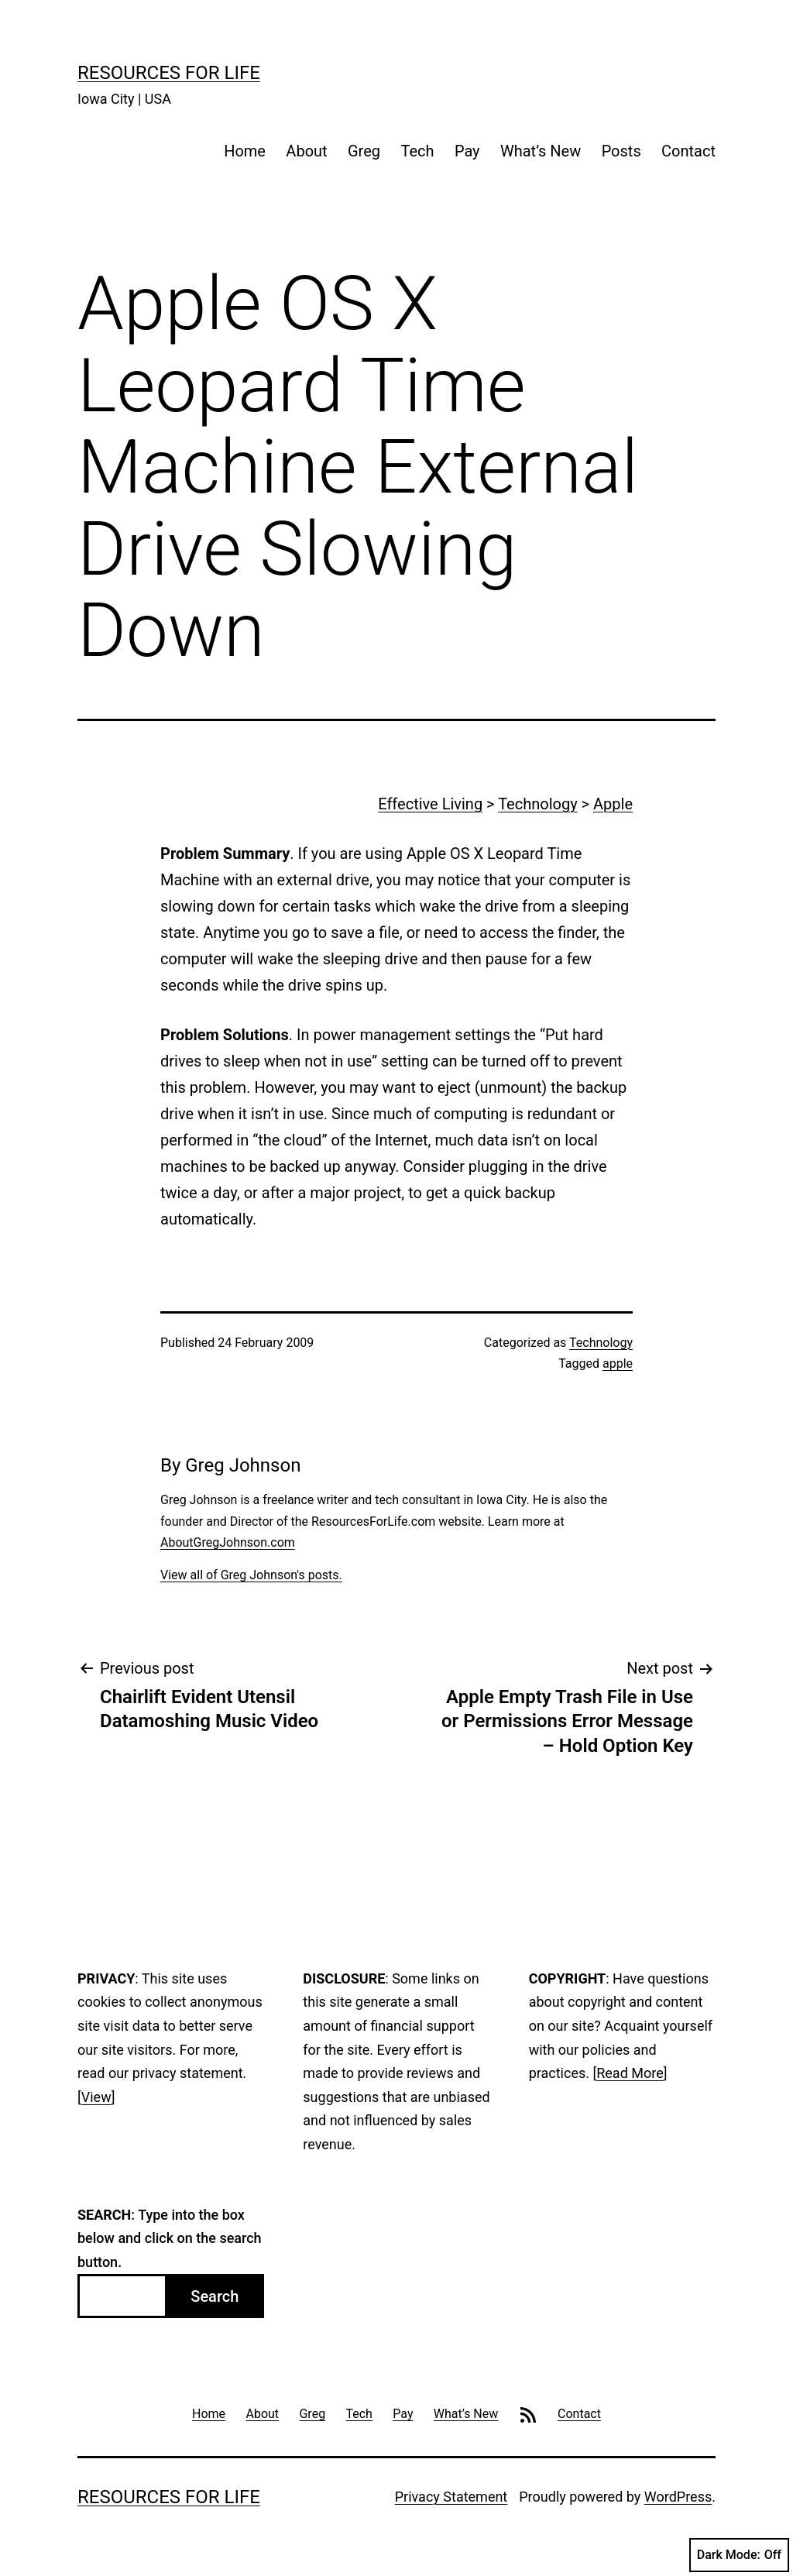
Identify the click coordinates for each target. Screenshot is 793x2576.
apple (617, 1363)
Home (245, 151)
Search (215, 2296)
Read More (630, 2073)
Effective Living (430, 804)
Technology (537, 804)
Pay (467, 151)
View (96, 2097)
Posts (621, 151)
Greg (364, 151)
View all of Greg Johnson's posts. (251, 1575)
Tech (417, 151)
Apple (613, 804)
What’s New (540, 151)
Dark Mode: (739, 2555)
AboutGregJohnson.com (227, 1542)
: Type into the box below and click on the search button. (169, 2238)
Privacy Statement (451, 2496)
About (306, 151)
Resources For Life (168, 73)
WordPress (678, 2496)
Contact (688, 151)
